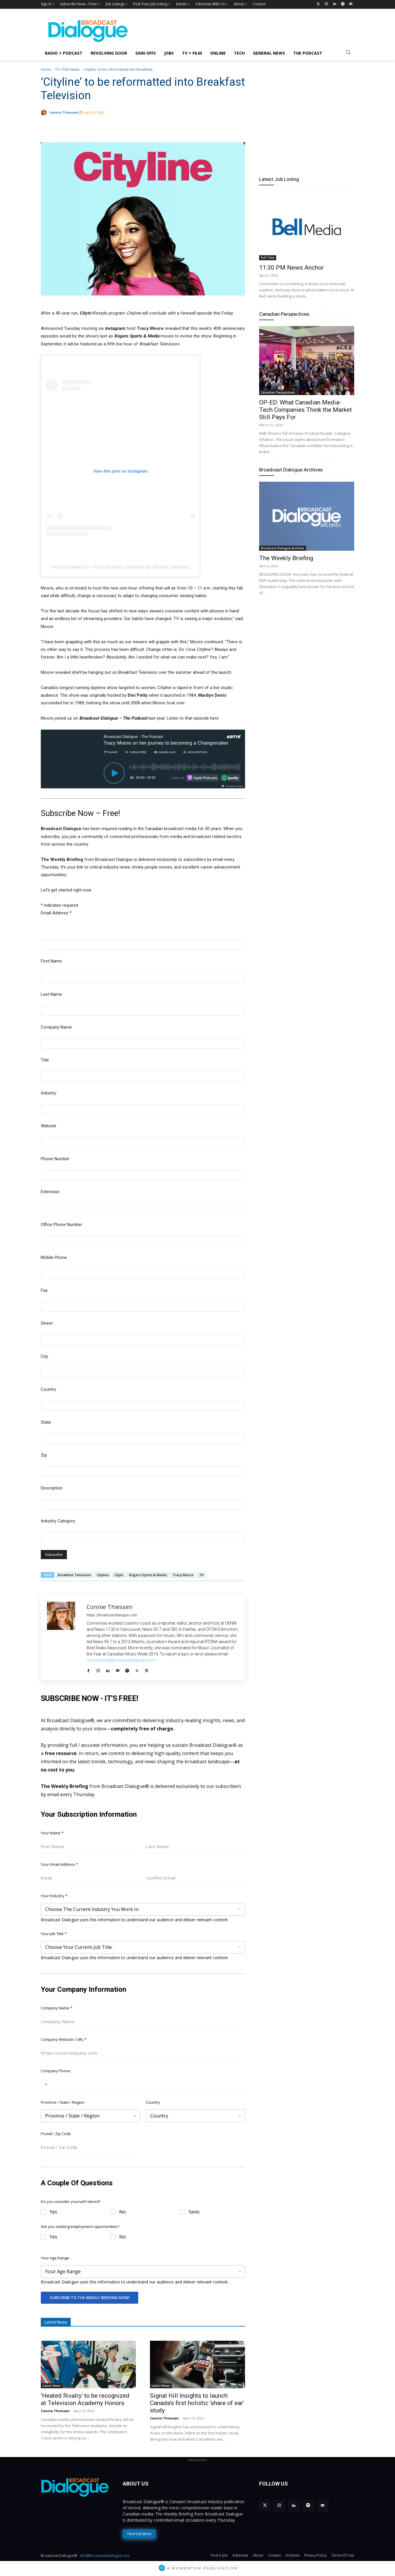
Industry (48, 1093)
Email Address (56, 913)
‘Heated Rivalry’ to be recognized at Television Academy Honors (85, 2399)
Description (52, 1488)
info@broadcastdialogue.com (105, 2555)
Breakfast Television (74, 1575)
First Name (51, 961)
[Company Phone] (143, 2084)
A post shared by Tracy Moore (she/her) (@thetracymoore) (120, 567)
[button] (348, 52)
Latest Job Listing (279, 179)
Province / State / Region (63, 2102)
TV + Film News (67, 69)
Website (48, 1126)
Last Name (51, 994)
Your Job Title (54, 1933)
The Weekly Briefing (286, 558)
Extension (50, 1191)
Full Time (267, 258)
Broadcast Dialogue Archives (291, 470)
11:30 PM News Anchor (291, 267)
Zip (44, 1455)
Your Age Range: (55, 2258)
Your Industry (54, 1895)
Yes (53, 2212)
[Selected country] (45, 2084)
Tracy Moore (183, 1575)
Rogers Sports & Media (148, 1575)
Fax (44, 1290)
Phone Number (55, 1158)
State (46, 1422)
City (44, 1356)
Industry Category (58, 1521)
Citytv (118, 1575)
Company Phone (55, 2070)
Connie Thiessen (63, 112)
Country (48, 1389)
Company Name (56, 1027)
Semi (194, 2212)
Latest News (52, 2386)
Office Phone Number (61, 1224)
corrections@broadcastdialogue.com (122, 1660)
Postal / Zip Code (56, 2133)
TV (201, 1575)
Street (47, 1323)
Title (45, 1060)
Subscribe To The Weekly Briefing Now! (89, 2297)
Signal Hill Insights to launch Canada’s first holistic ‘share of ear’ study (197, 2403)
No (122, 2212)
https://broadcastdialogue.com (112, 1615)
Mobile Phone (54, 1257)
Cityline (103, 1575)
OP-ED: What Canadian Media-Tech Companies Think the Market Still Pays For (305, 410)
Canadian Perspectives (284, 314)
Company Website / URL (63, 2039)
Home (46, 69)
